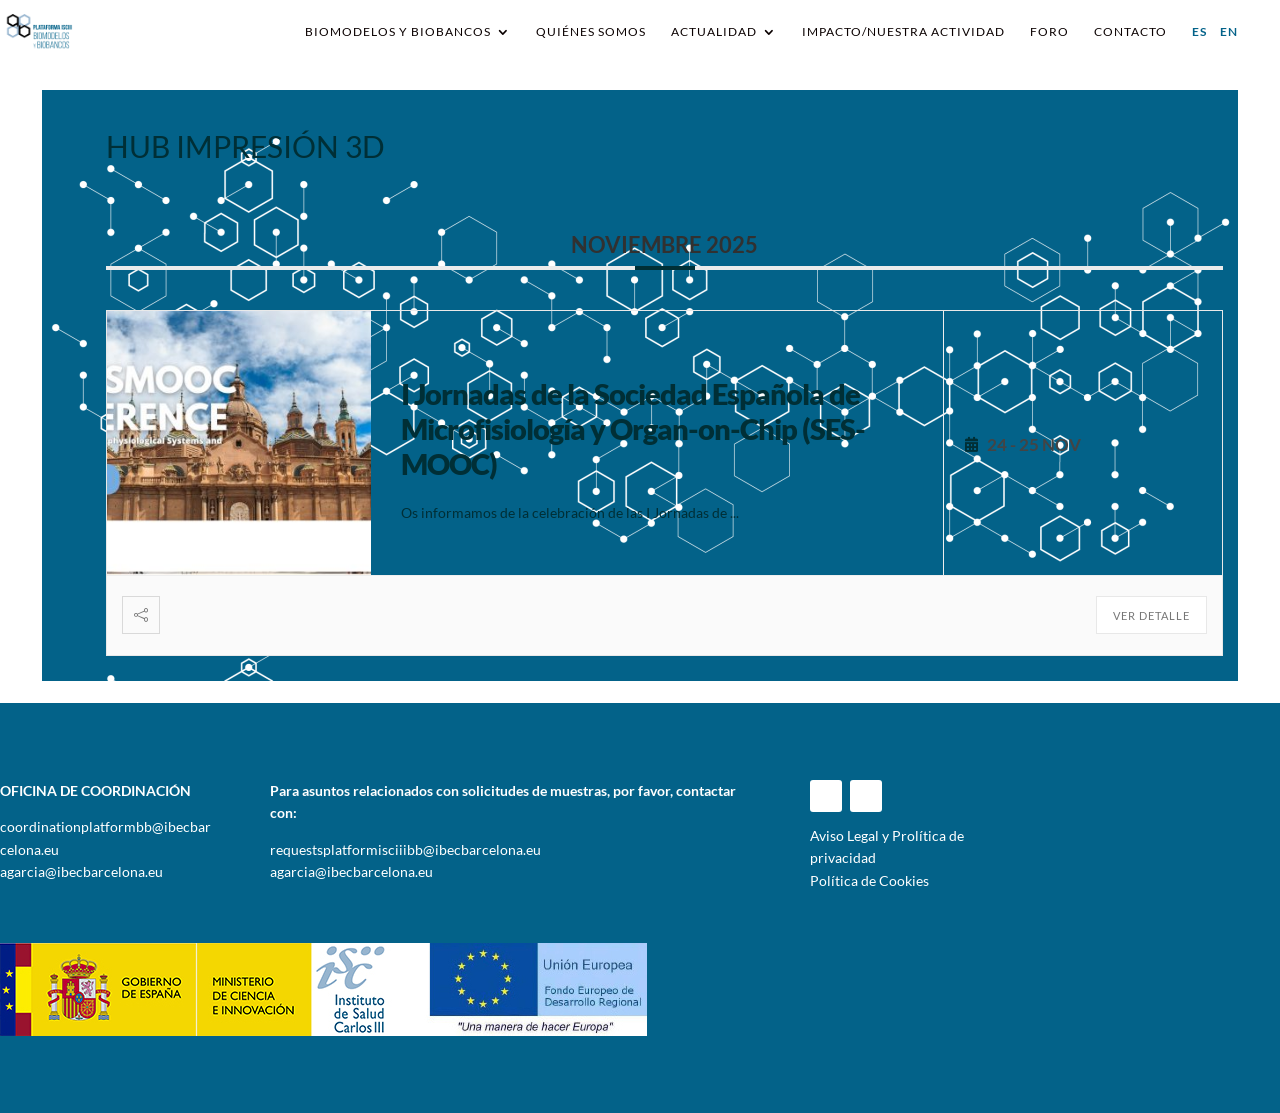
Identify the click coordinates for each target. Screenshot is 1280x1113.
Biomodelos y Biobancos (398, 32)
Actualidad (714, 32)
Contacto (1130, 32)
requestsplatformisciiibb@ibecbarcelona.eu (405, 849)
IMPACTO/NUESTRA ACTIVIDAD (903, 32)
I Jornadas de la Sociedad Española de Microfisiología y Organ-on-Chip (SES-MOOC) (633, 428)
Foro (1049, 32)
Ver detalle (1151, 615)
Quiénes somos (591, 32)
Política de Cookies (869, 880)
